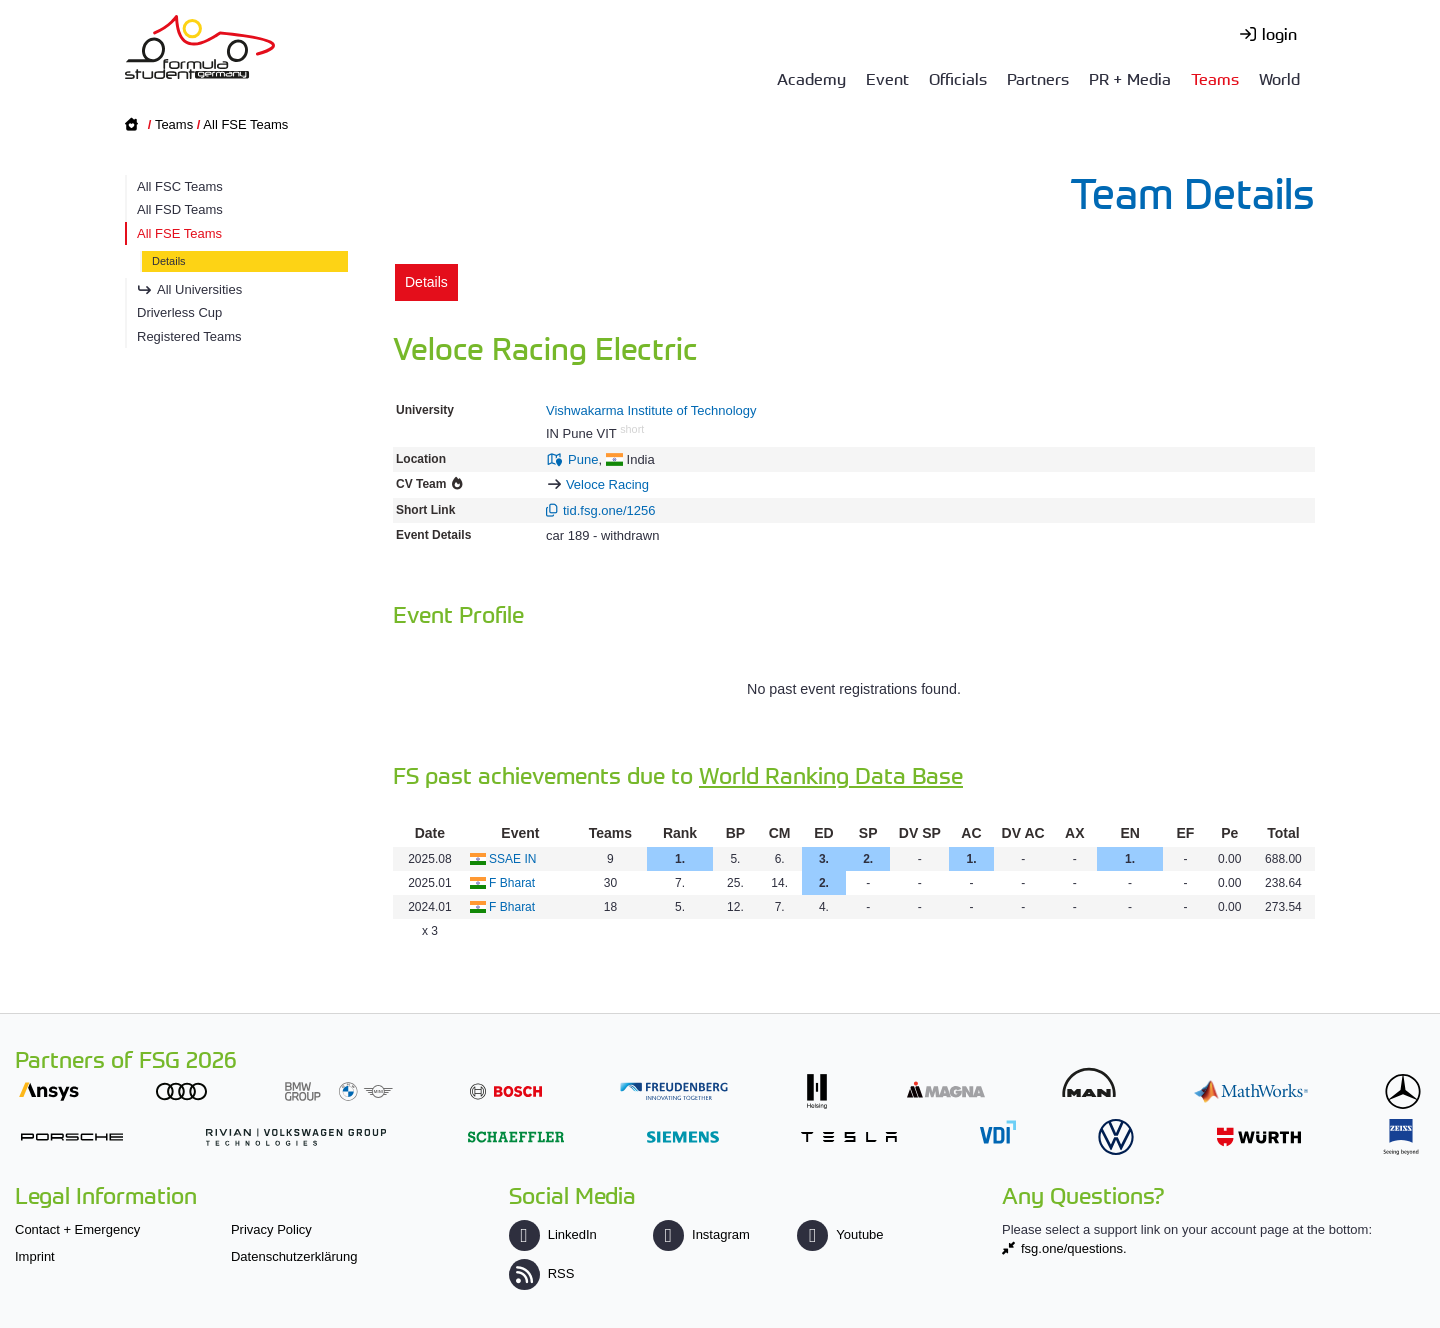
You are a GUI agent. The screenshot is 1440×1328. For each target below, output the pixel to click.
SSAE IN (512, 859)
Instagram (701, 1234)
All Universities (199, 289)
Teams (1215, 78)
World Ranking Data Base (831, 774)
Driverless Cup (179, 312)
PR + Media (1130, 78)
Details (169, 261)
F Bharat (512, 883)
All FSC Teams (180, 186)
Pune (583, 459)
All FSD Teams (180, 209)
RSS (542, 1273)
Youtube (840, 1234)
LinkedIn (553, 1234)
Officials (958, 78)
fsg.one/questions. (1074, 1248)
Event (887, 78)
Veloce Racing (607, 484)
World (1279, 78)
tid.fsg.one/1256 (609, 510)
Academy (811, 78)
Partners (1038, 78)
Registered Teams (189, 336)
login (1279, 33)
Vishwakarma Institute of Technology (651, 410)
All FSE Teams (245, 124)
